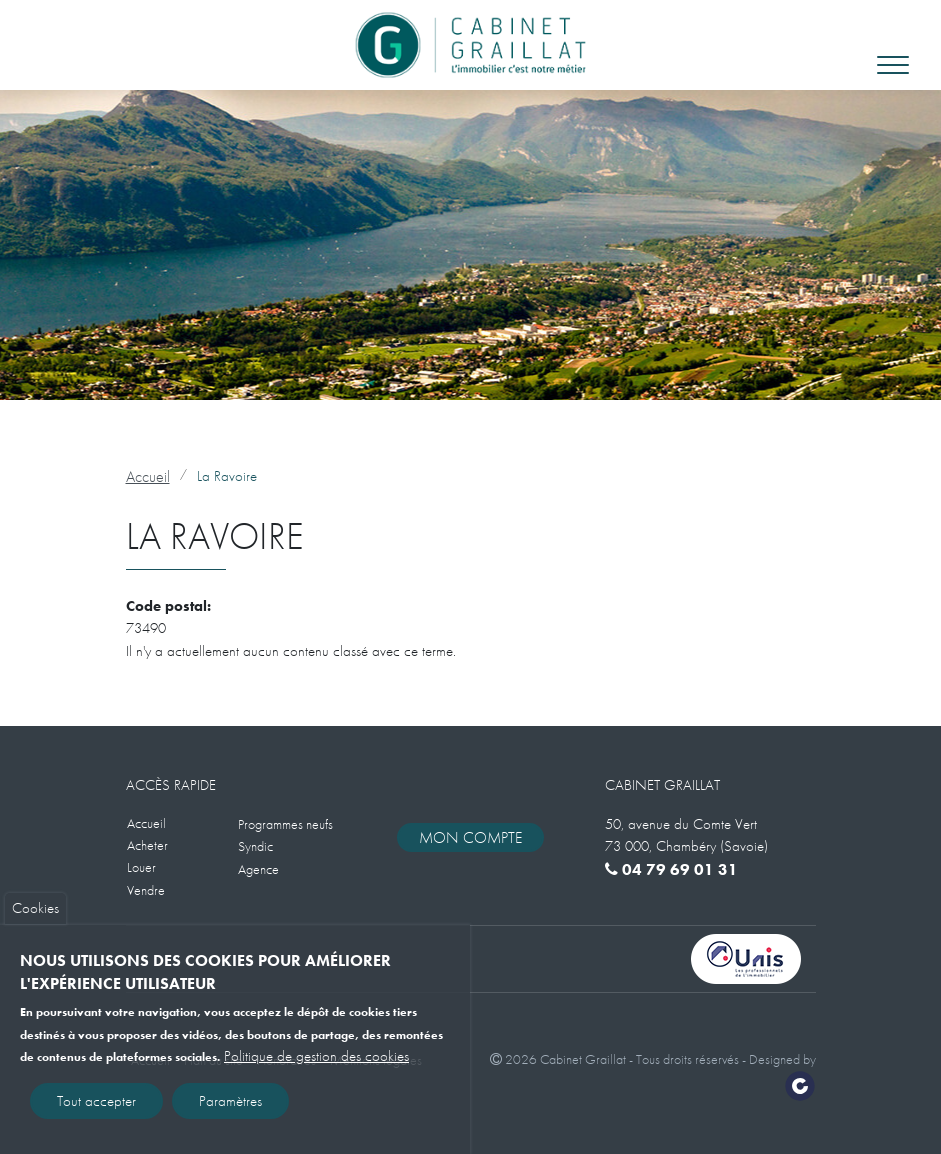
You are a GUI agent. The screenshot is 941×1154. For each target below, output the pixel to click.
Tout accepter (96, 1109)
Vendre (146, 890)
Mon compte (470, 837)
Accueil (148, 476)
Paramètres (230, 1109)
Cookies (35, 917)
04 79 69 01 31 (671, 869)
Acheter (147, 845)
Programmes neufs (285, 824)
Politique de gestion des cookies (316, 1065)
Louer (141, 867)
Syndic (255, 846)
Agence (258, 869)
